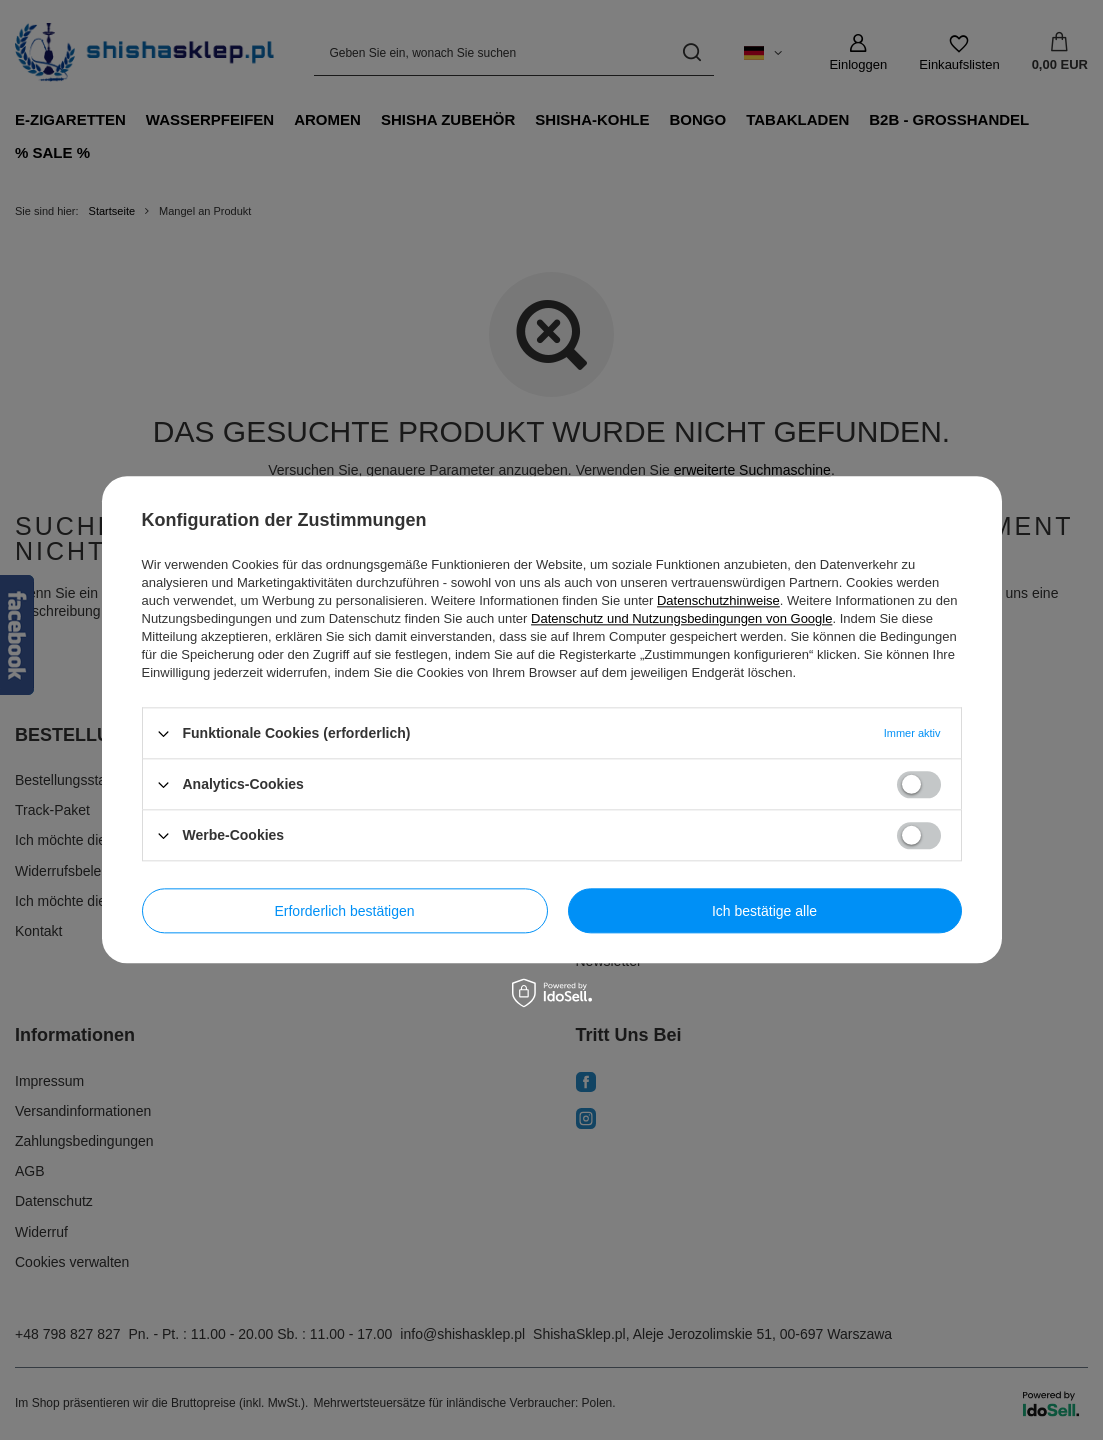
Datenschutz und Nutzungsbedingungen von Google (681, 618)
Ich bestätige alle (764, 911)
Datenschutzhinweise (718, 600)
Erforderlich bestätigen (344, 911)
